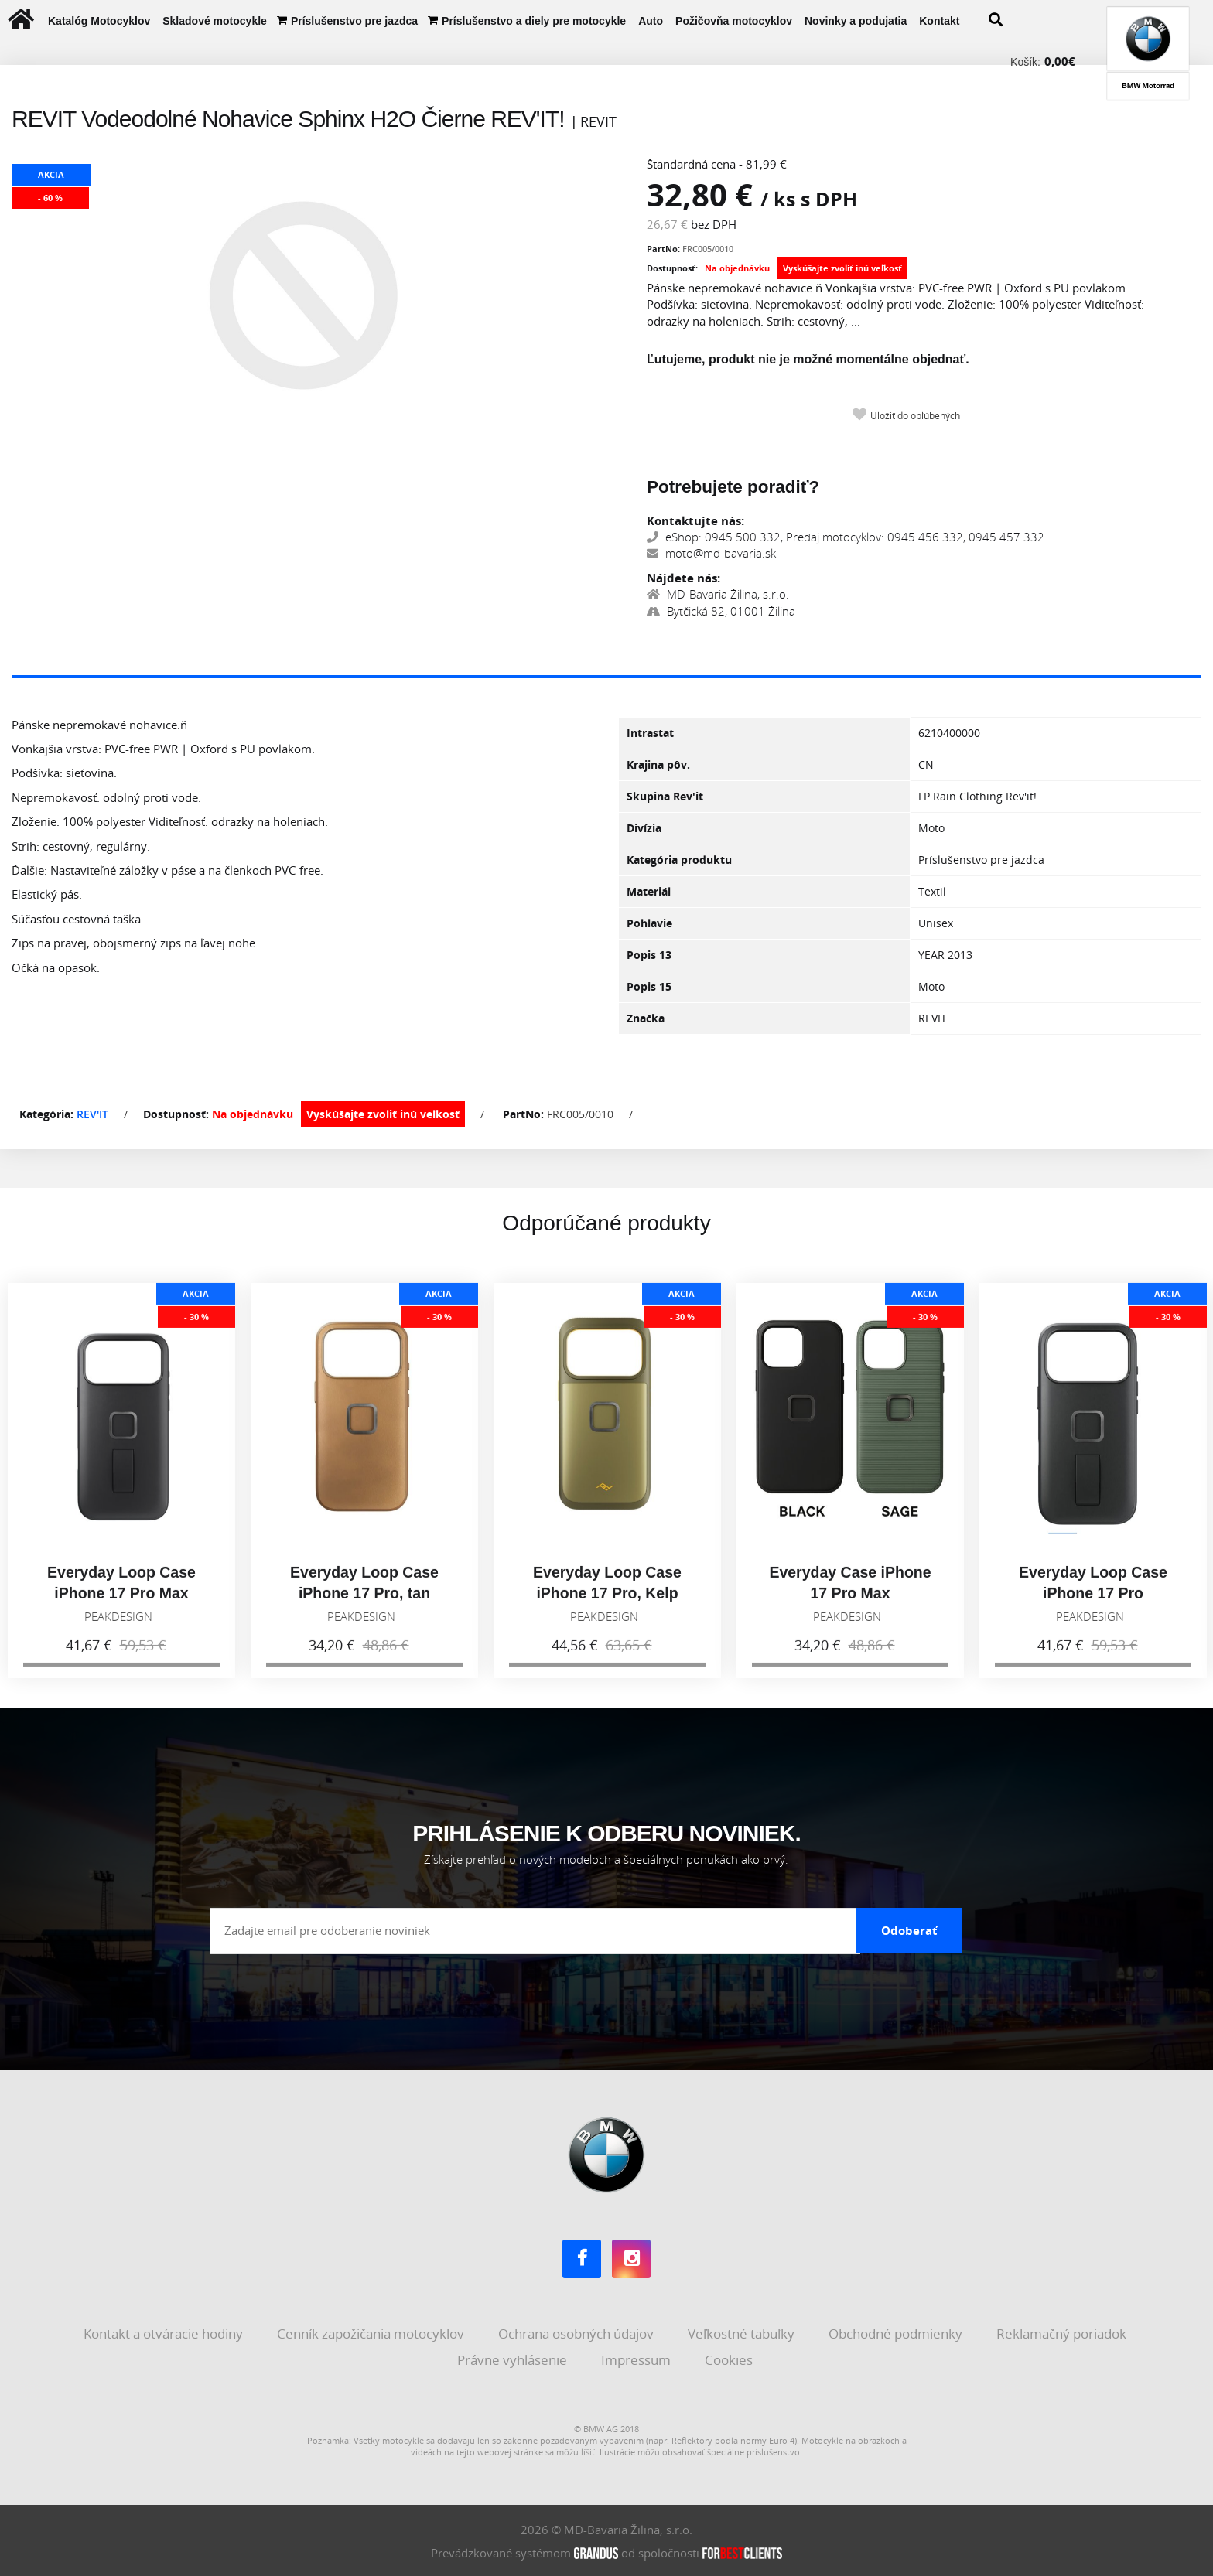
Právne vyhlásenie (513, 2358)
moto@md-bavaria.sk (711, 553)
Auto (650, 21)
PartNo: (663, 248)
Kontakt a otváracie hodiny (165, 2333)
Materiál (649, 891)
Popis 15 (649, 986)
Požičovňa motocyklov (733, 21)
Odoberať (909, 1929)
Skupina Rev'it (665, 796)
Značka (646, 1018)
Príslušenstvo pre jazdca (354, 21)
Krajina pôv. (658, 764)
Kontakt (939, 21)
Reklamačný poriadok (1062, 2333)
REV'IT (92, 1114)
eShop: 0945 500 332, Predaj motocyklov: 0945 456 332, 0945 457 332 (845, 536)
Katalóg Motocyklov (99, 21)
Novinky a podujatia (856, 21)
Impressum (637, 2358)
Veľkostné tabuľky (743, 2333)
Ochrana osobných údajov (577, 2333)
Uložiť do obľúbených (915, 415)
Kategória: (46, 1114)
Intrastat (650, 732)
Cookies (730, 2358)
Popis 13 (649, 954)
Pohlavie (649, 923)
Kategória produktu (679, 859)
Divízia (644, 828)
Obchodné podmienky (897, 2333)
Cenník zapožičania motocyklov (372, 2333)
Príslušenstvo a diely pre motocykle (534, 21)
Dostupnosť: (672, 268)
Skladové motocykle (214, 21)
